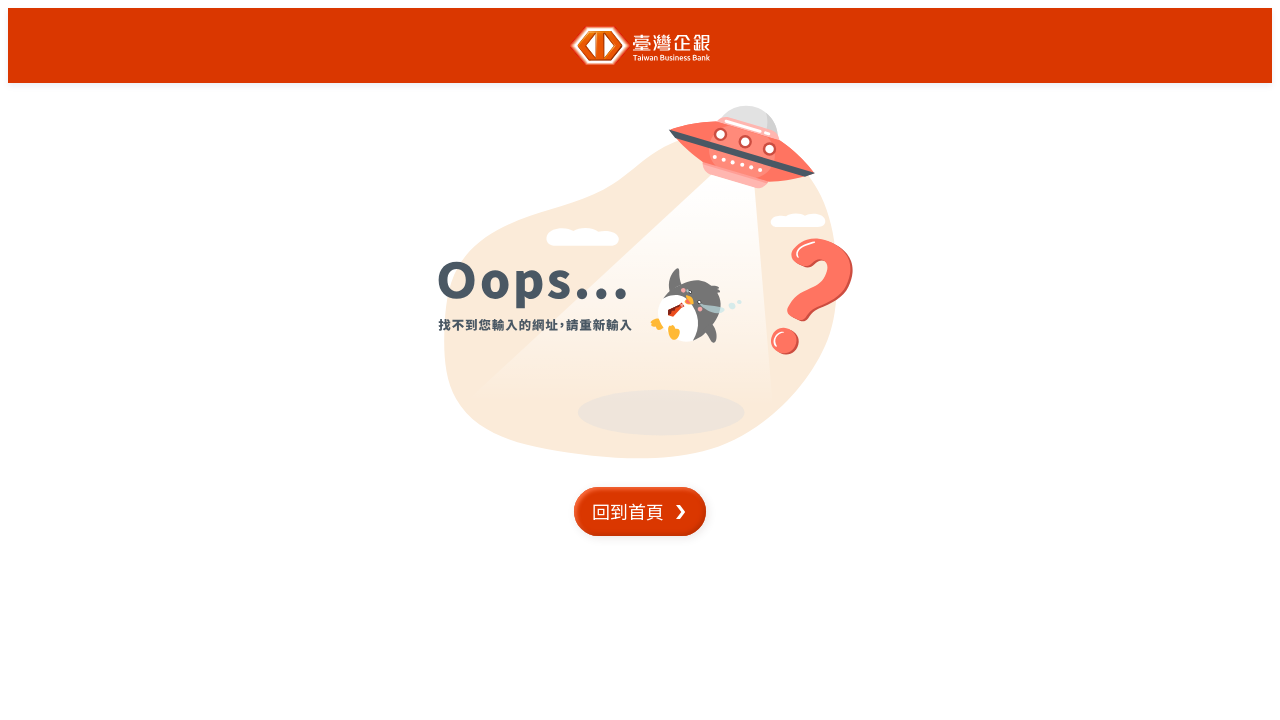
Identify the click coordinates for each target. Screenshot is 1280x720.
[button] (640, 511)
